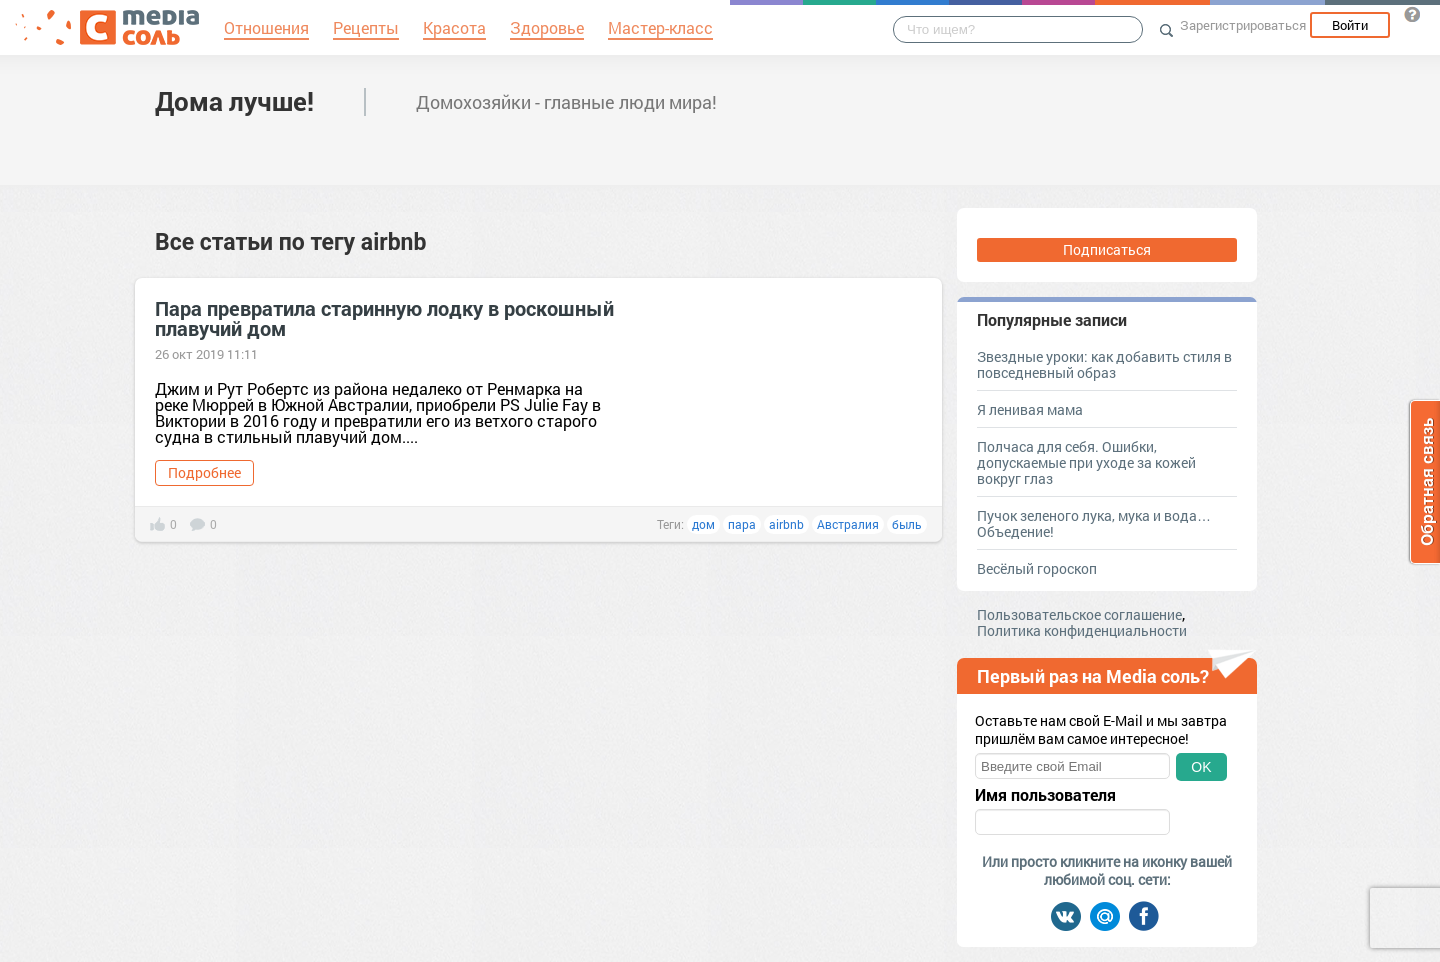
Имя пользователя (1045, 795)
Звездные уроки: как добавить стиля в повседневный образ (1104, 364)
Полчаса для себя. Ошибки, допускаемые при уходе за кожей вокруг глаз (1086, 462)
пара (742, 524)
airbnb (786, 524)
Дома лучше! (234, 101)
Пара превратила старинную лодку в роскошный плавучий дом (384, 318)
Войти (1350, 25)
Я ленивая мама (1030, 409)
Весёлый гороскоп (1037, 568)
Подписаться (1107, 249)
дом (703, 524)
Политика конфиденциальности (1082, 630)
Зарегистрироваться (1243, 25)
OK (1201, 767)
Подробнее (204, 472)
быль (907, 524)
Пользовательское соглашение (1079, 614)
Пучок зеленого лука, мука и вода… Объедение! (1094, 523)
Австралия (848, 524)
